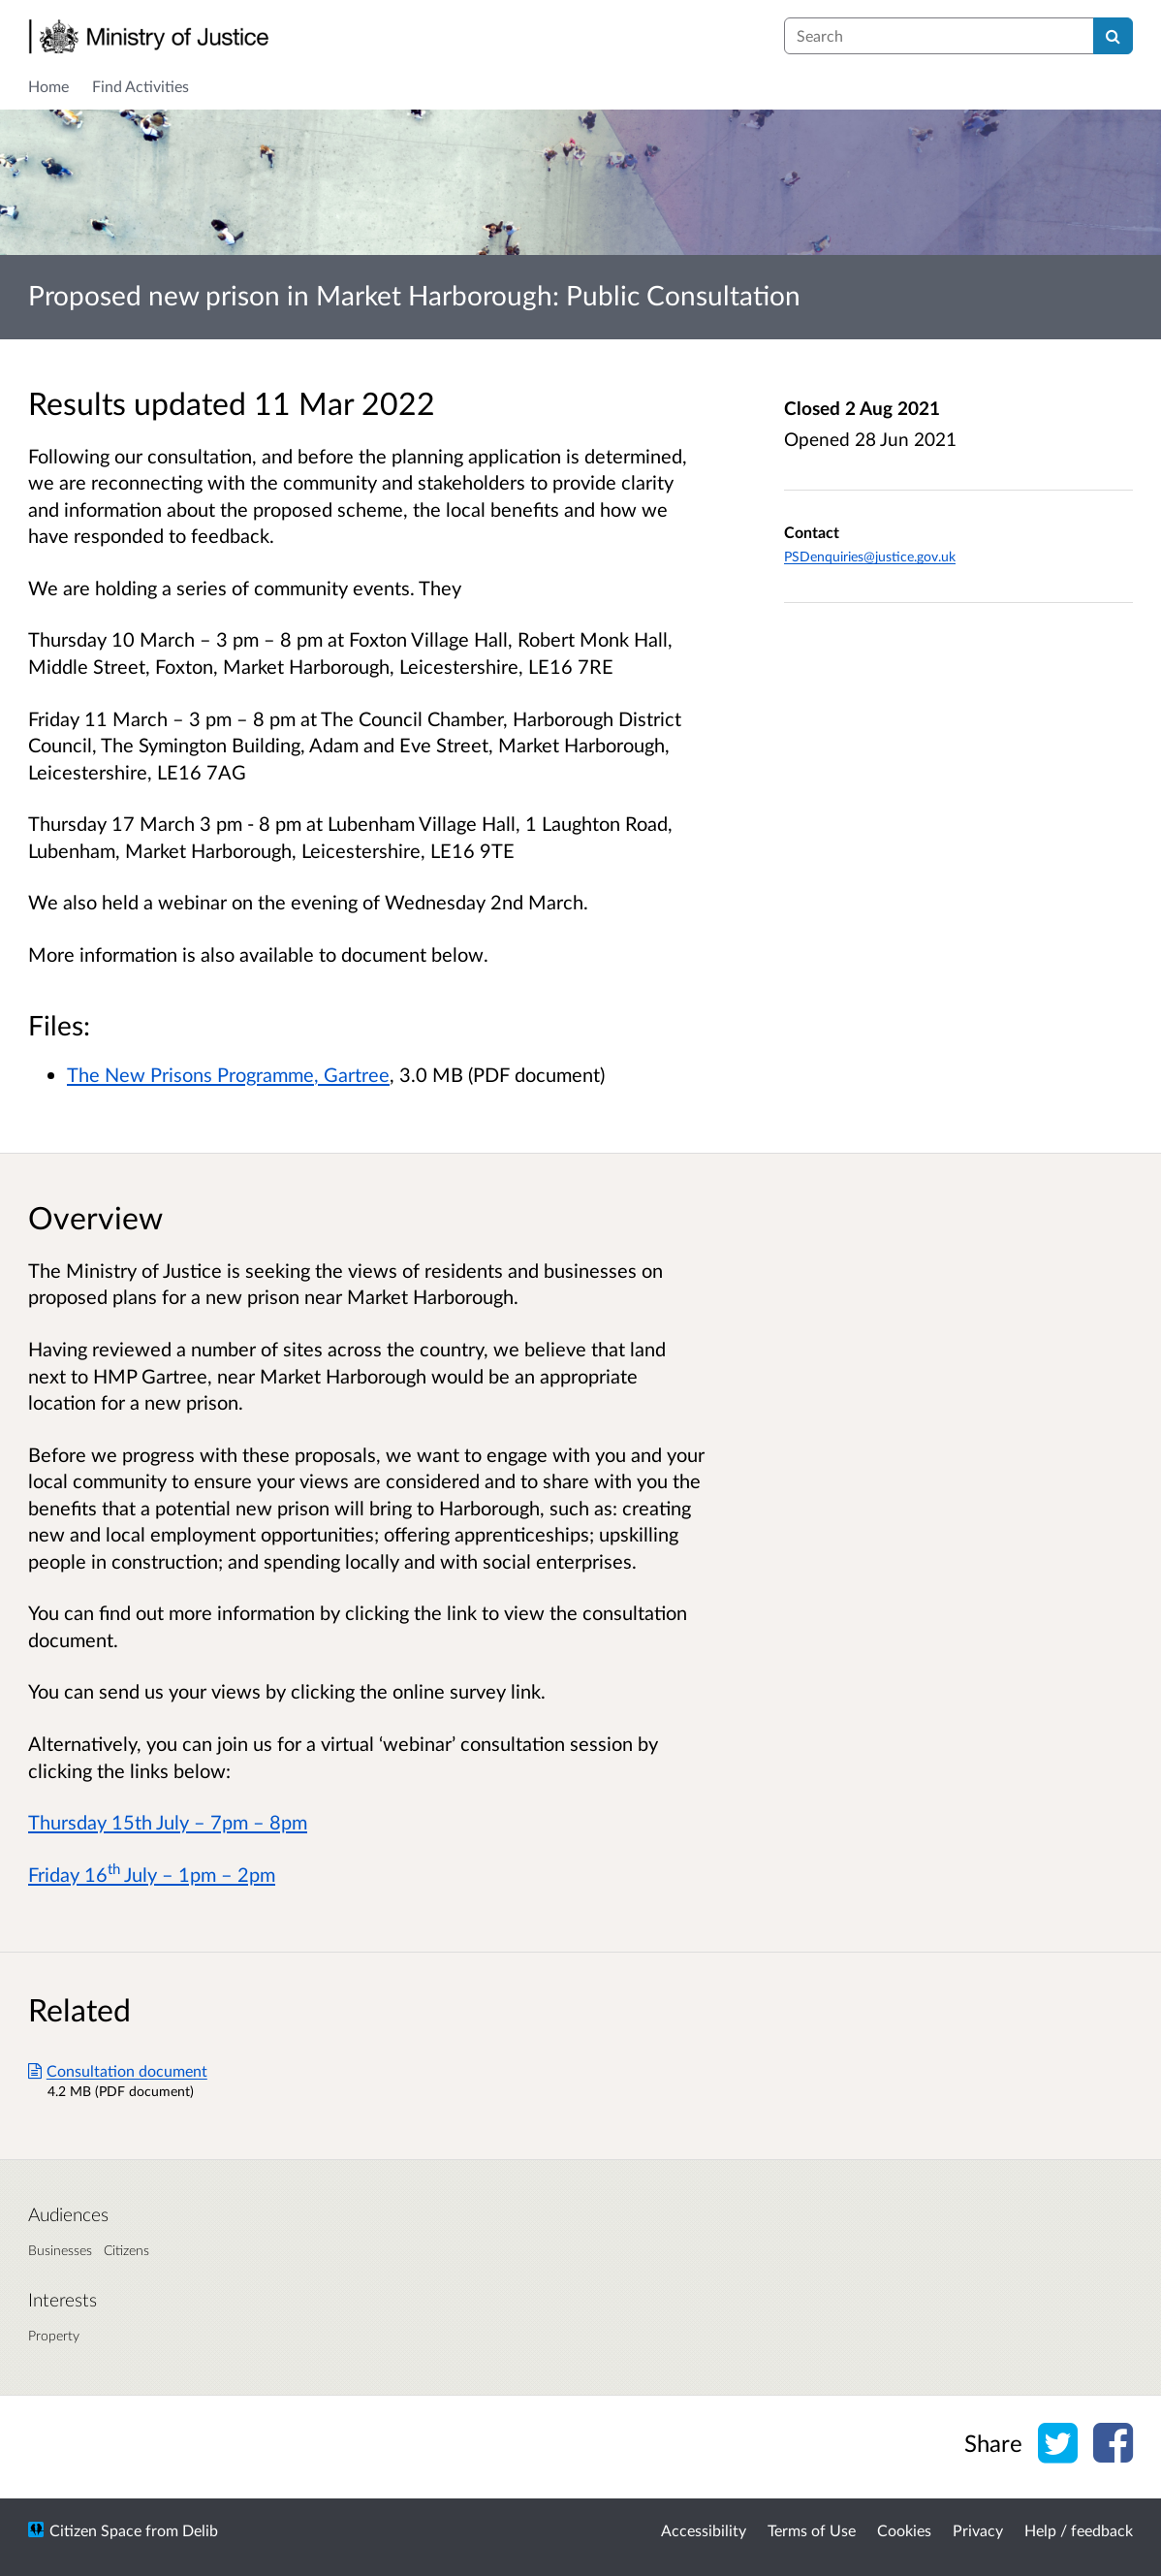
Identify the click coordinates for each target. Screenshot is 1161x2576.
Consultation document (117, 2070)
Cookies (904, 2530)
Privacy (978, 2530)
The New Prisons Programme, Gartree (228, 1074)
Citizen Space (95, 2530)
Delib (200, 2530)
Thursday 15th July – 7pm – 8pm (167, 1821)
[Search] (1113, 35)
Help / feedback (1078, 2530)
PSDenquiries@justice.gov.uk (870, 556)
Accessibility (703, 2530)
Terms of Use (812, 2530)
